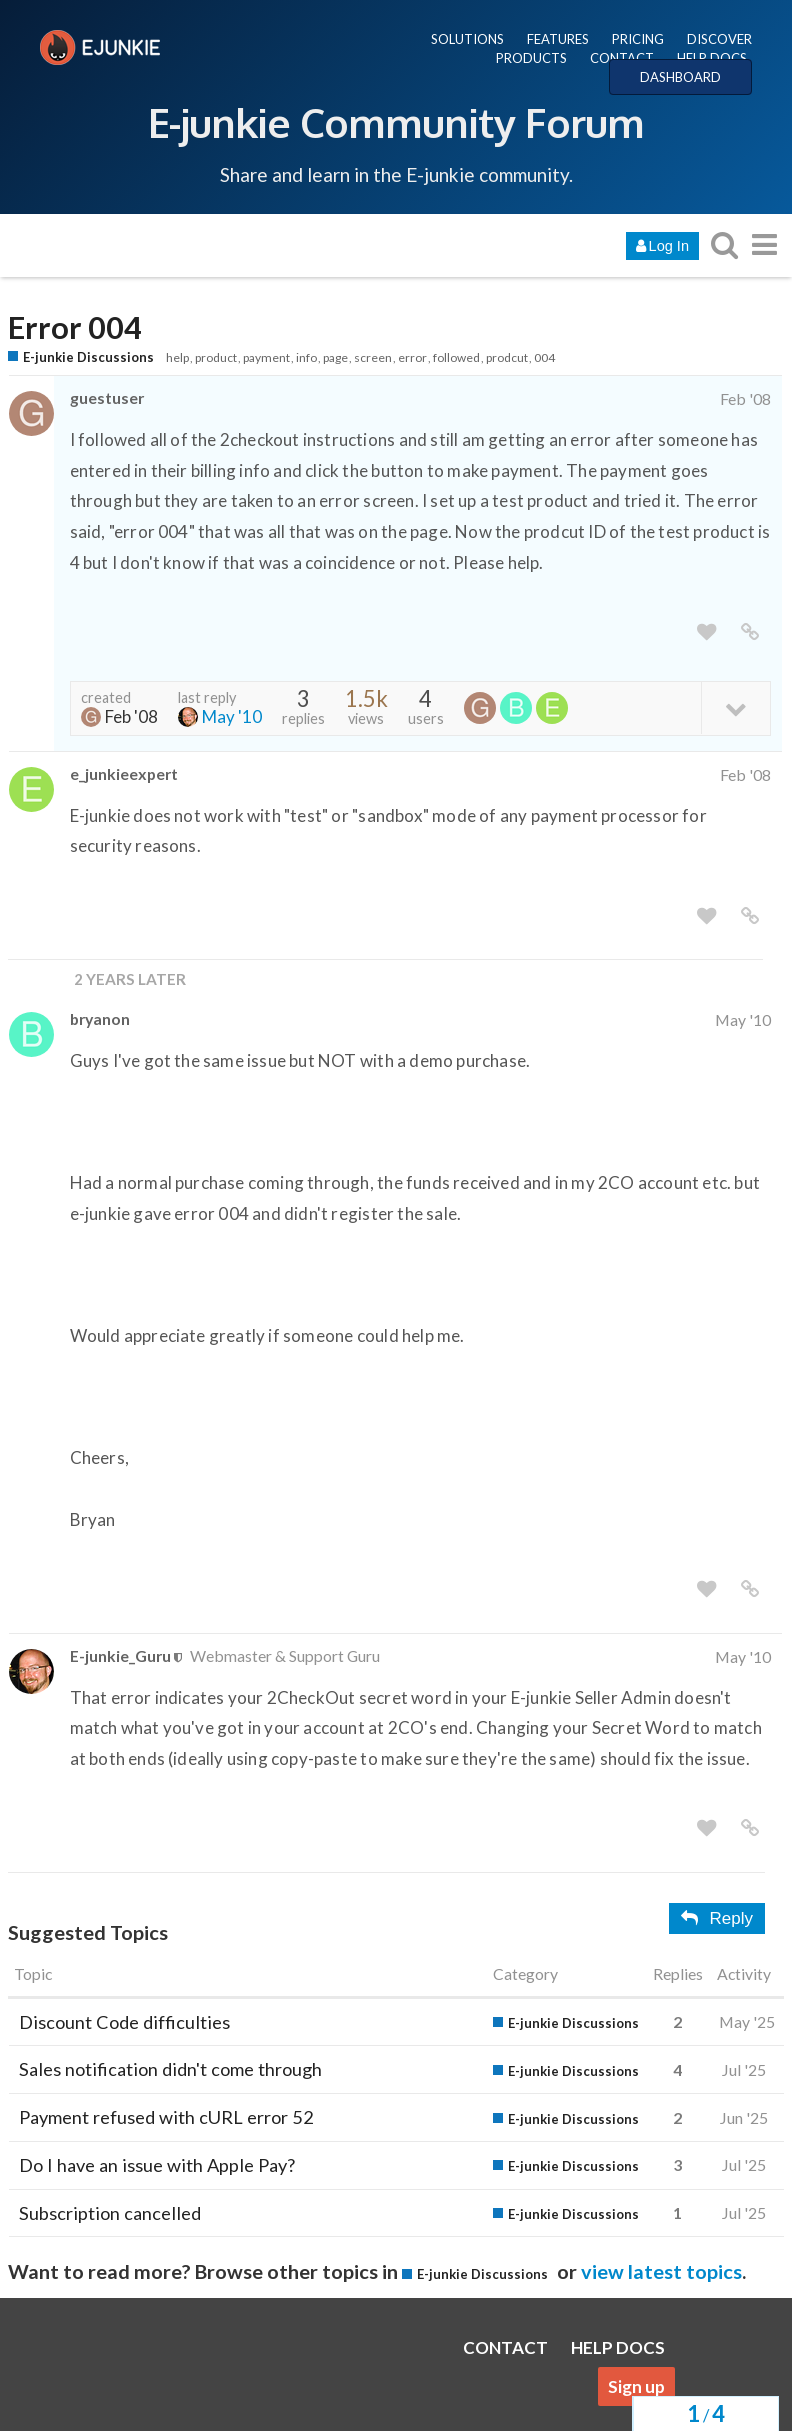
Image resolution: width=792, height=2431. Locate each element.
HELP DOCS (712, 58)
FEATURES (558, 39)
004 (544, 357)
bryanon (100, 1018)
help (177, 357)
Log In (662, 246)
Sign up (636, 2386)
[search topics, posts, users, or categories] (724, 244)
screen (373, 357)
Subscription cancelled (110, 2213)
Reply (717, 1918)
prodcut (507, 357)
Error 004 (75, 327)
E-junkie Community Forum (396, 122)
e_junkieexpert (124, 773)
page (335, 357)
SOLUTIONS (467, 39)
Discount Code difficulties (124, 2022)
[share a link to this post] (750, 632)
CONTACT (622, 58)
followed (456, 357)
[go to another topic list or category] (764, 244)
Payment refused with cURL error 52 (166, 2117)
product (216, 357)
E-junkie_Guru (120, 1655)
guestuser (107, 397)
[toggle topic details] (735, 707)
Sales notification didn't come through (170, 2069)
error (412, 357)
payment (266, 357)
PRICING (638, 39)
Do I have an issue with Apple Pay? (157, 2165)
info (306, 357)
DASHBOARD (680, 77)
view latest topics (661, 2271)
